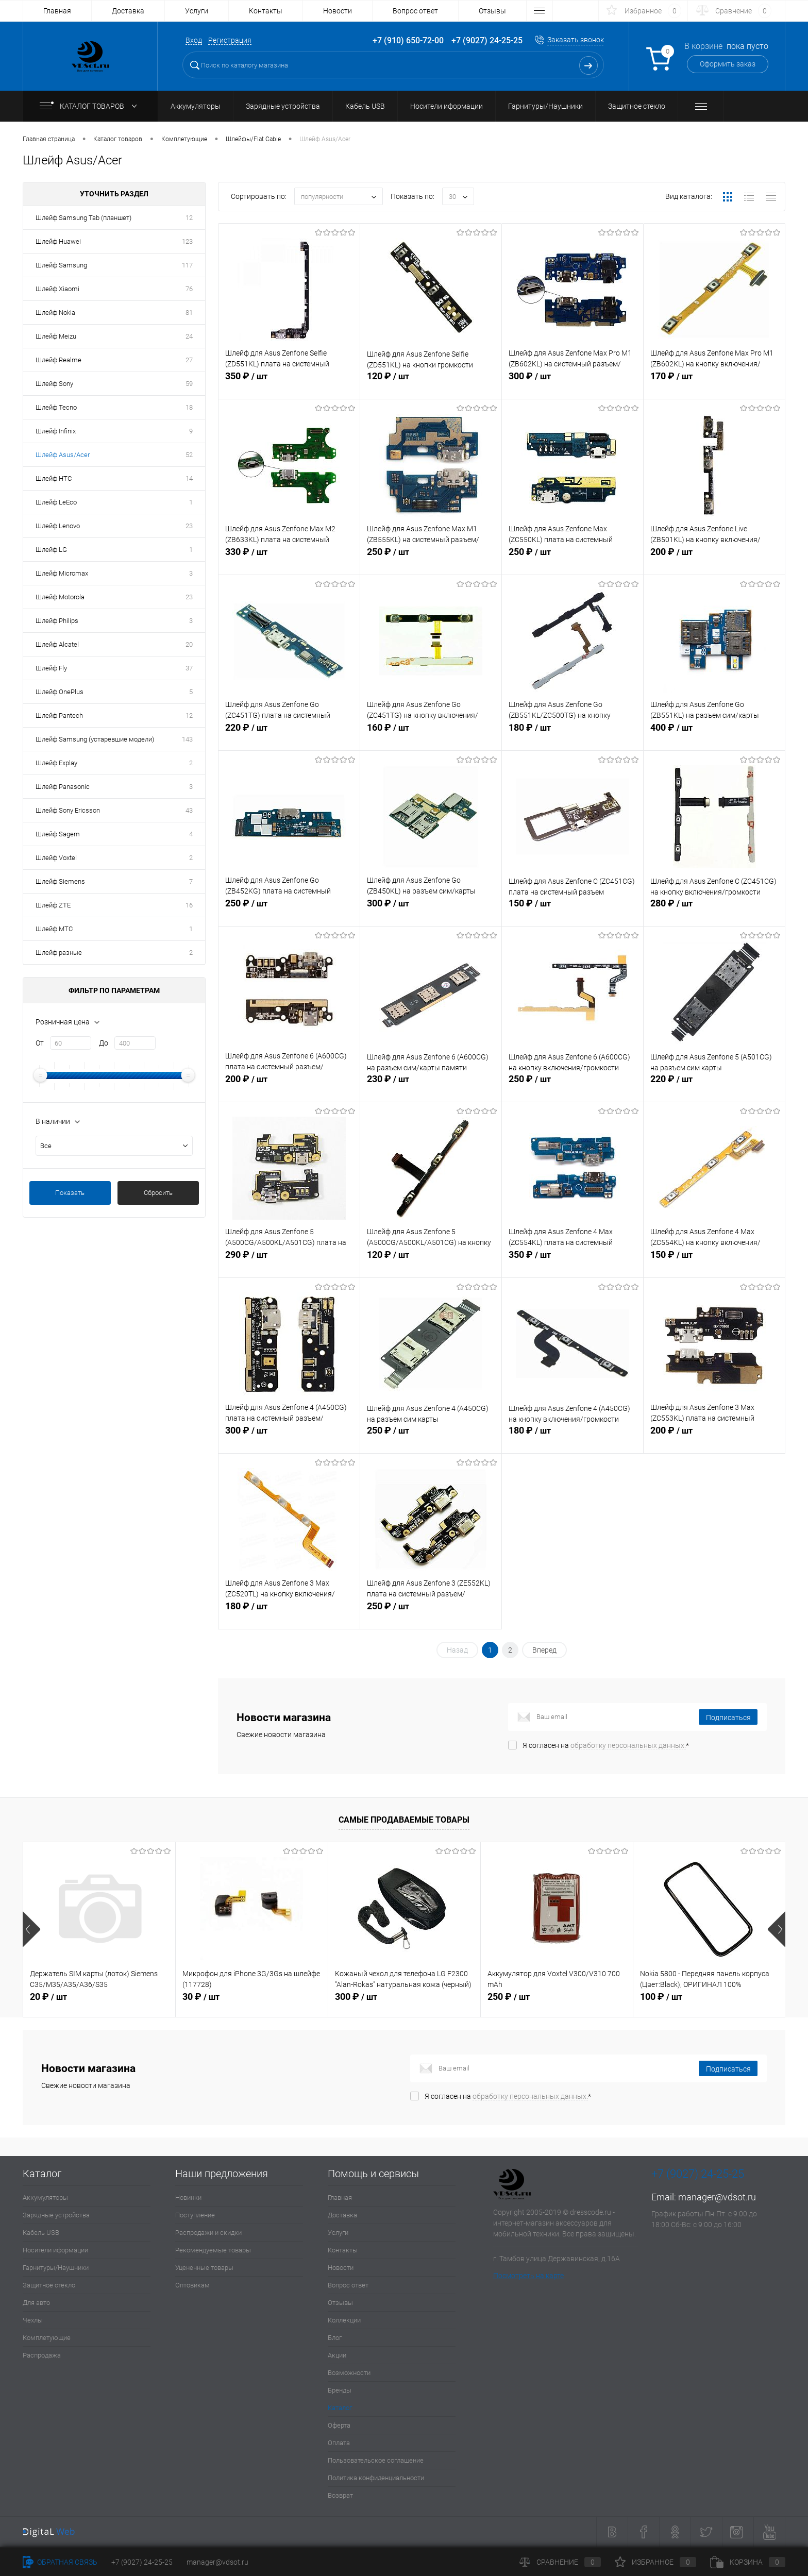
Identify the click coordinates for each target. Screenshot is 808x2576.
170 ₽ (714, 384)
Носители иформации (55, 2250)
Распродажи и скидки (208, 2232)
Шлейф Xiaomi (57, 289)
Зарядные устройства (56, 2215)
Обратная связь (60, 2562)
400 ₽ (714, 735)
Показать (70, 1193)
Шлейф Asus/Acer (63, 455)
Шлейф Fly (51, 668)
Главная (57, 11)
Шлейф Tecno (56, 407)
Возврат (340, 2495)
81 (189, 312)
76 (189, 289)
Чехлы (33, 2320)
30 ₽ (201, 1996)
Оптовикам (192, 2285)
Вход (194, 40)
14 (189, 478)
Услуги (196, 11)
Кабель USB (41, 2232)
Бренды (339, 2390)
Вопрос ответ (415, 11)
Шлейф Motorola (60, 597)
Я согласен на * (606, 1745)
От (40, 1043)
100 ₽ (661, 1996)
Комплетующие (47, 2338)
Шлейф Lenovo (58, 526)
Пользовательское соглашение (376, 2460)
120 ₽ (431, 384)
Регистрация (229, 40)
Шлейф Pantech (59, 715)
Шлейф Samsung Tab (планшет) (83, 218)
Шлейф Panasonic (63, 786)
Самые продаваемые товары (404, 1820)
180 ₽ (572, 735)
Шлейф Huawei (58, 241)
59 (189, 384)
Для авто (36, 2302)
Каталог (340, 2408)
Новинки (188, 2197)
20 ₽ (48, 1996)
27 (189, 360)
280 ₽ (714, 911)
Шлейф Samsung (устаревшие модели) (95, 739)
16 (189, 905)
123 (187, 241)
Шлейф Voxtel (56, 858)
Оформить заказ (727, 64)
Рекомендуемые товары (213, 2250)
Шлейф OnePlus (59, 692)
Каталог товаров (90, 106)
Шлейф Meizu (56, 336)
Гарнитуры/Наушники (56, 2267)
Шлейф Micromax (62, 573)
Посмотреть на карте (528, 2275)
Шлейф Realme (58, 360)
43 (189, 810)
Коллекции (344, 2320)
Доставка (128, 11)
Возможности (349, 2373)
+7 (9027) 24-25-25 (142, 2562)
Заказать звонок (575, 40)
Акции (337, 2355)
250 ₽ (431, 559)
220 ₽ (289, 735)
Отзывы (492, 11)
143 (187, 739)
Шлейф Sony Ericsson (68, 810)
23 (189, 526)
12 (189, 218)
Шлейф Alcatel (57, 644)
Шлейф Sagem (58, 834)
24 (189, 336)
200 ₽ (714, 559)
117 (187, 265)
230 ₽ (431, 1086)
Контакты (265, 11)
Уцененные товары (204, 2267)
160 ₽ (431, 735)
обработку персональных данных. (628, 1745)
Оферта (339, 2425)
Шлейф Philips (57, 621)
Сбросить (158, 1193)
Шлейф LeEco (56, 502)
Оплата (339, 2443)
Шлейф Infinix (56, 431)
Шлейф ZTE (53, 905)
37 (189, 668)
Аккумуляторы (45, 2197)
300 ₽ (572, 384)
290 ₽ (289, 1262)
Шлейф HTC (54, 478)
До (103, 1043)
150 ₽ (572, 911)
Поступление (195, 2215)
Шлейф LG (51, 549)
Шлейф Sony (54, 384)
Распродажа (42, 2355)
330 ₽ (289, 559)
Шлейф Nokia (55, 312)
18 (189, 407)
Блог (335, 2338)
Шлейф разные (59, 952)
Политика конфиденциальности (376, 2478)
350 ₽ (289, 384)
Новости (337, 11)
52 (189, 455)
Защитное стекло (49, 2285)
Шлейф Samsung (61, 265)
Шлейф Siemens (60, 881)
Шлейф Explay (56, 763)
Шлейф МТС (54, 929)
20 (189, 644)
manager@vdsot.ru (717, 2197)
